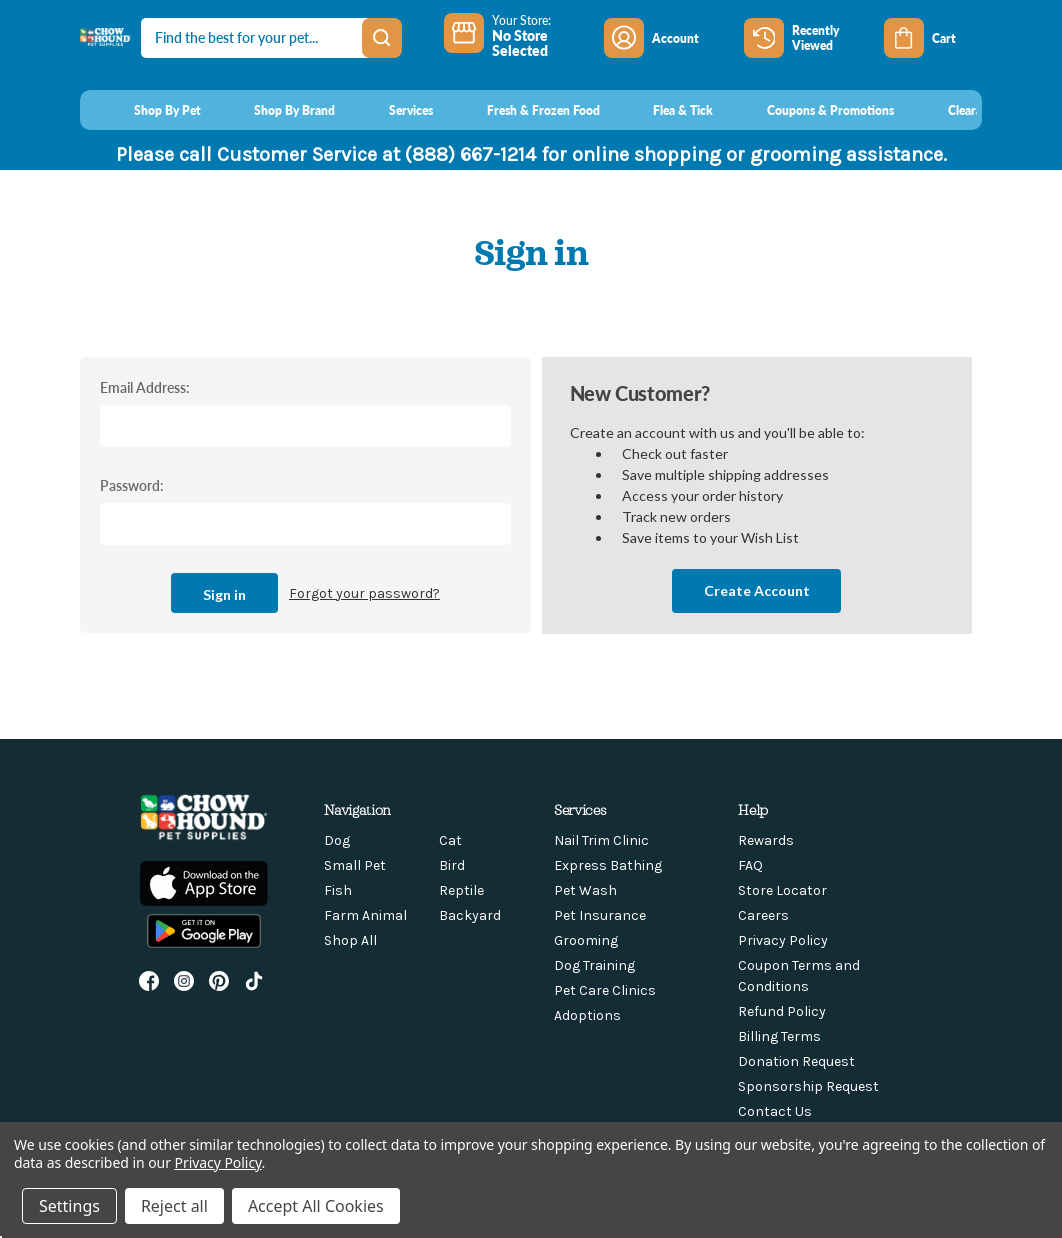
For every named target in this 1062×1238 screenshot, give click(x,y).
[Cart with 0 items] (933, 38)
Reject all (174, 1206)
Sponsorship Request (808, 1086)
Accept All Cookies (316, 1206)
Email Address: (145, 387)
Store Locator (782, 890)
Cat (450, 840)
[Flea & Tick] (665, 110)
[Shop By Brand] (276, 110)
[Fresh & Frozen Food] (524, 110)
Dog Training (594, 965)
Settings (69, 1206)
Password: (132, 485)
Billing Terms (779, 1036)
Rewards (766, 840)
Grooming (586, 940)
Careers (763, 915)
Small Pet (355, 865)
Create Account (757, 590)
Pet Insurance (600, 915)
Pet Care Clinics (605, 990)
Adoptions (587, 1015)
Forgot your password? (364, 593)
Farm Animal (365, 915)
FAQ (750, 865)
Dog (337, 840)
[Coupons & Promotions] (811, 110)
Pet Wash (585, 890)
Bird (452, 865)
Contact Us (775, 1111)
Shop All (350, 940)
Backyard (470, 915)
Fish (338, 890)
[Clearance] (955, 110)
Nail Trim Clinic (601, 840)
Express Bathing (608, 865)
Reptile (461, 890)
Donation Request (796, 1061)
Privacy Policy (783, 940)
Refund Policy (782, 1011)
